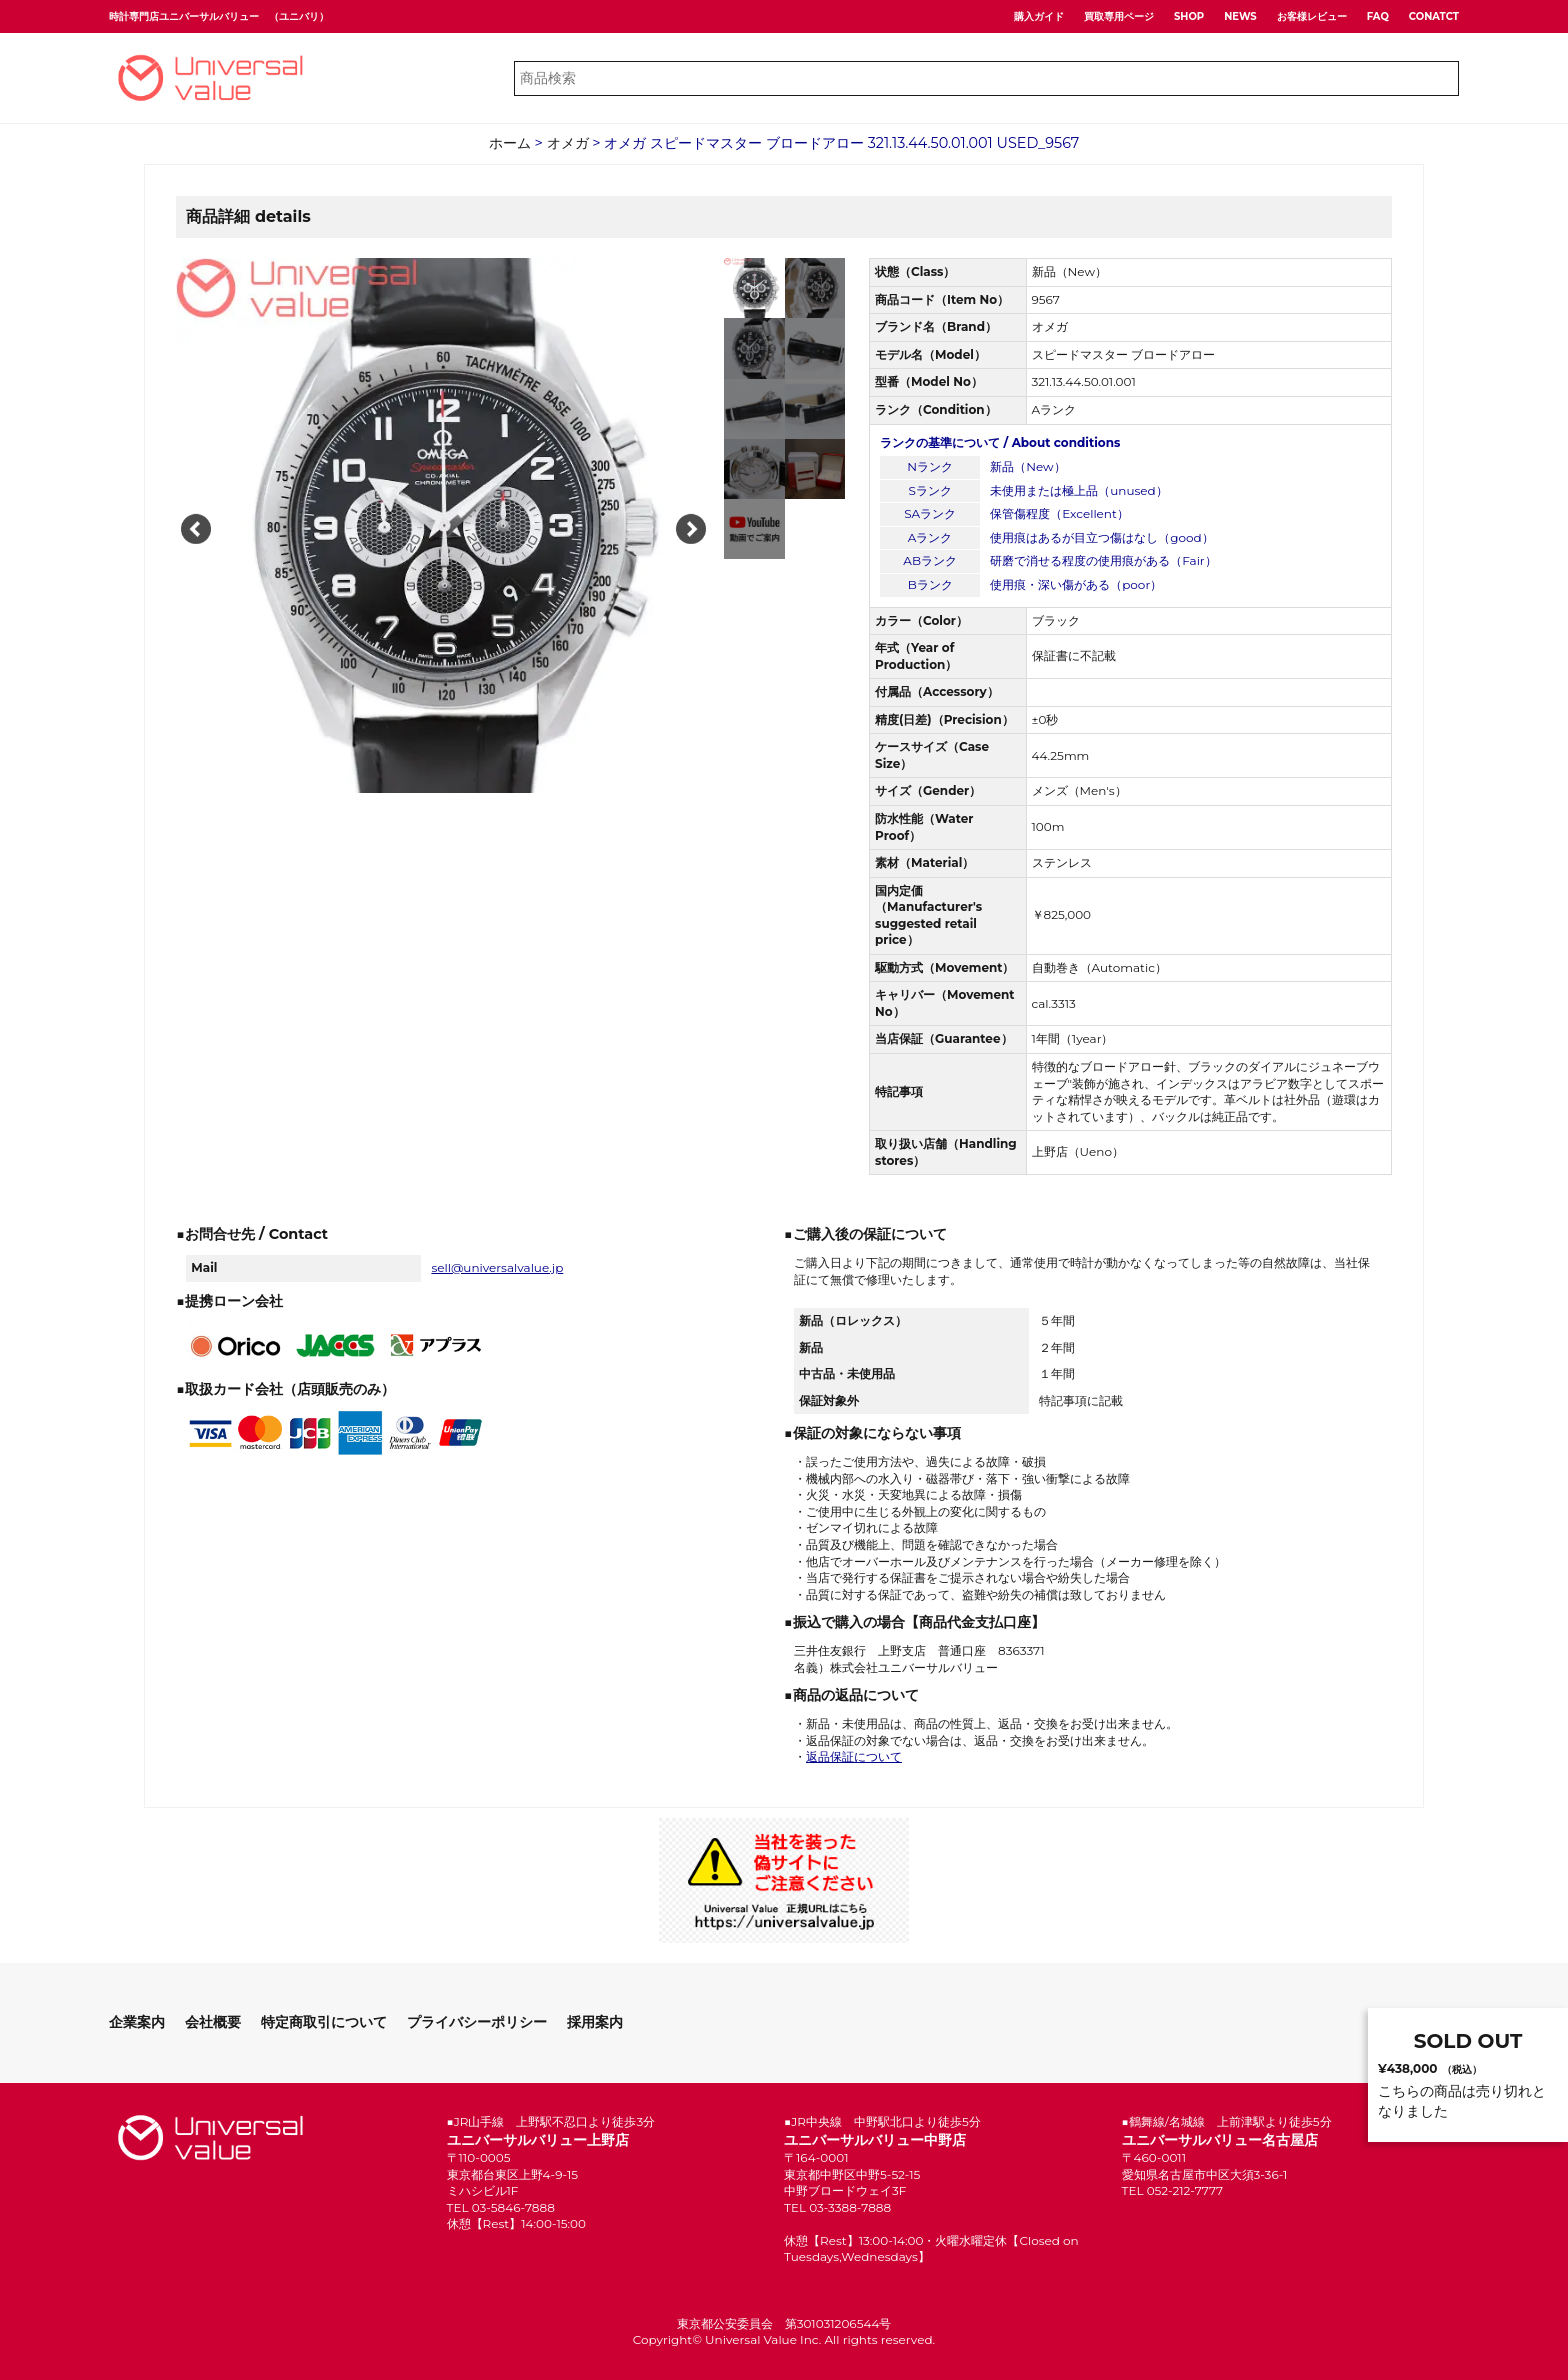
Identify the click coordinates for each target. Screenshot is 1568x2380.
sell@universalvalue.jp (497, 1267)
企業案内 (137, 2022)
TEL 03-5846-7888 (501, 2207)
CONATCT (1434, 16)
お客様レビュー (1312, 16)
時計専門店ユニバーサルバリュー (184, 16)
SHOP (1189, 16)
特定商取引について (324, 2022)
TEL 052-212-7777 (1173, 2190)
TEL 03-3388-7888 (837, 2207)
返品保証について (854, 1756)
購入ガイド (1039, 16)
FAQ (1378, 16)
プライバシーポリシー (477, 2022)
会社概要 (213, 2022)
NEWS (1240, 16)
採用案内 (595, 2022)
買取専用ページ (1119, 16)
